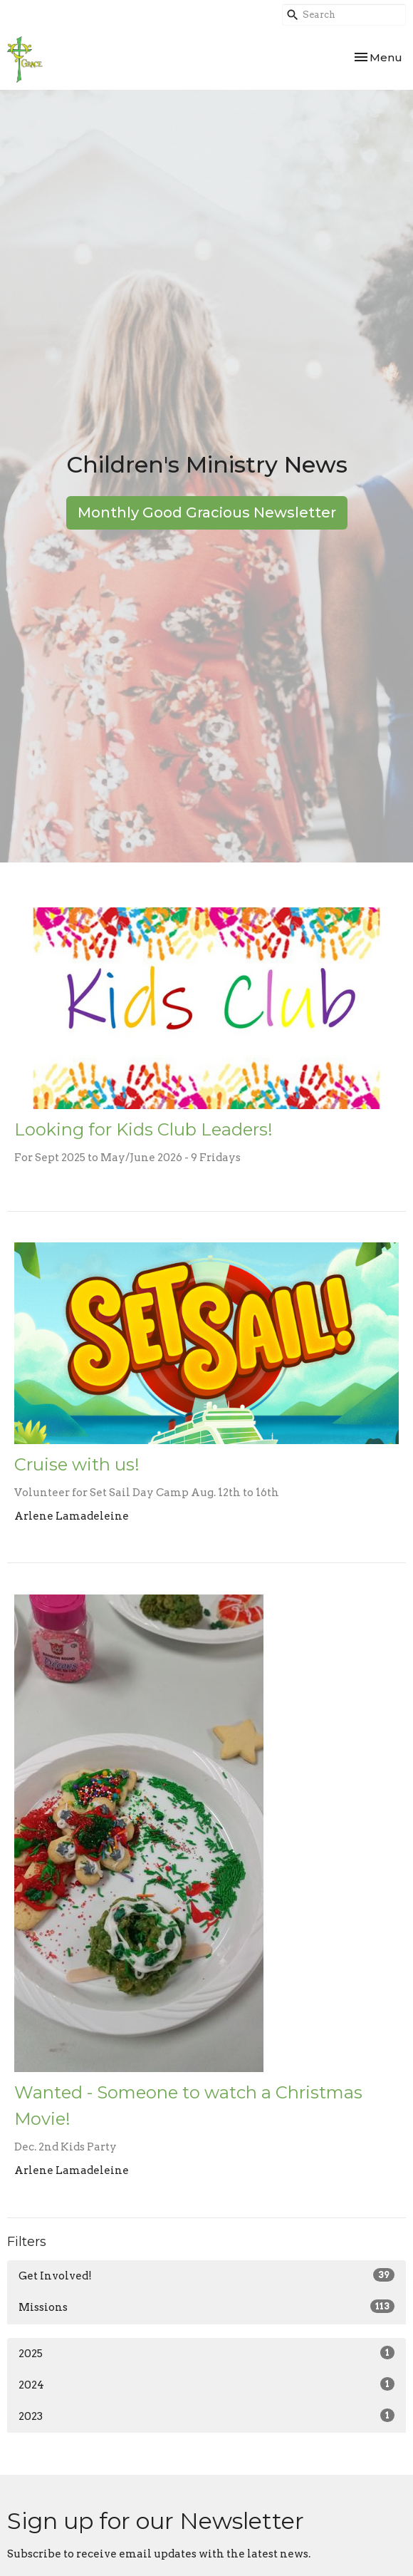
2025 (206, 2353)
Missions (206, 2306)
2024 (206, 2384)
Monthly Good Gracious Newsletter (207, 512)
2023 (206, 2415)
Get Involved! (206, 2275)
